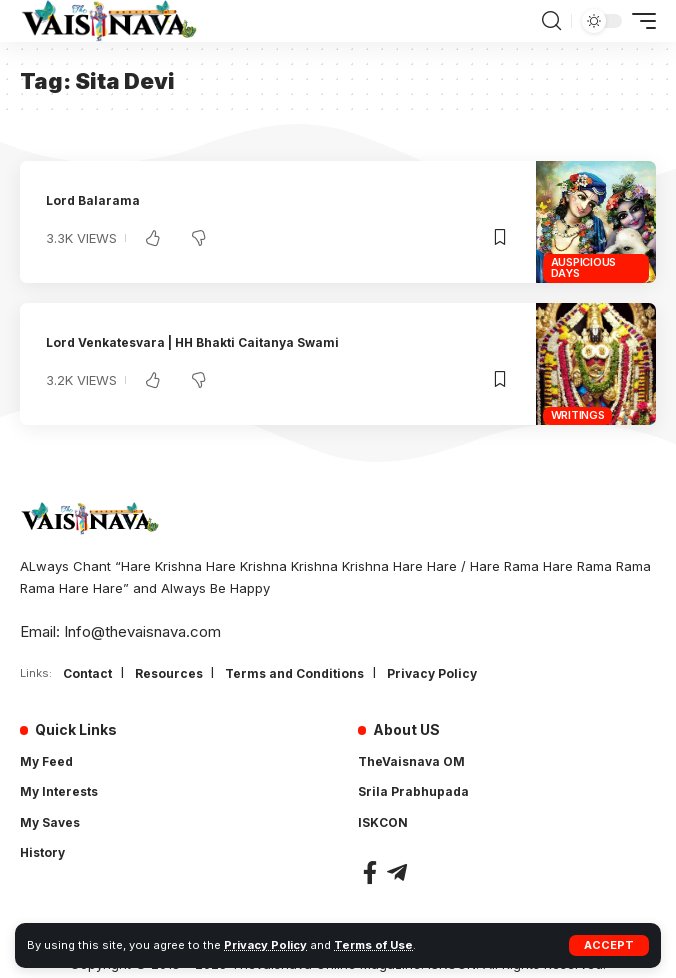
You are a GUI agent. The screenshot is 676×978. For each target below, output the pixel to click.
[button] (609, 945)
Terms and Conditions (294, 673)
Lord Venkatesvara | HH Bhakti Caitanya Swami (192, 342)
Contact (87, 673)
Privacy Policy (265, 945)
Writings (578, 415)
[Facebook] (370, 872)
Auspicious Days (584, 267)
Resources (169, 673)
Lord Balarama (93, 200)
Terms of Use (373, 945)
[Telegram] (397, 872)
